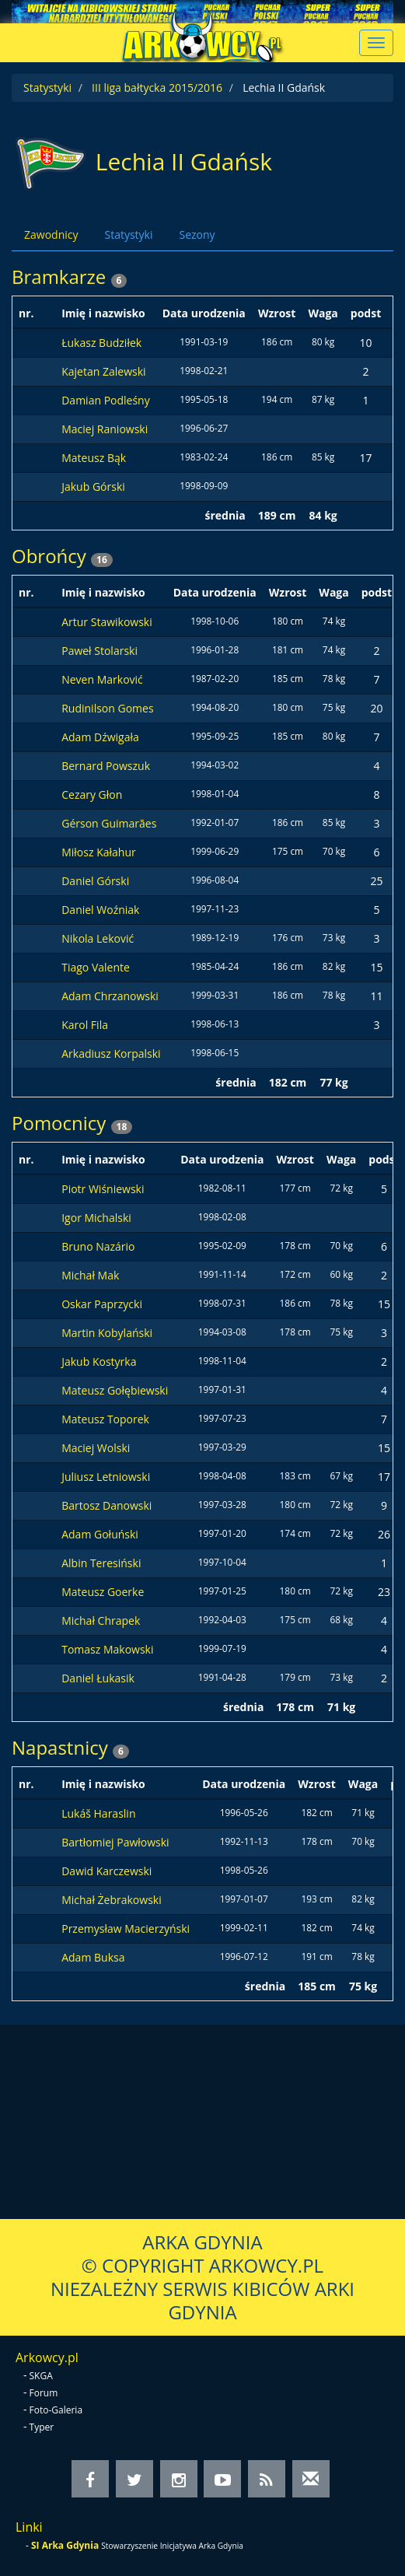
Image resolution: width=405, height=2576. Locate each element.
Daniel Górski (95, 880)
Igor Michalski (96, 1217)
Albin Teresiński (101, 1563)
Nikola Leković (97, 938)
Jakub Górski (93, 486)
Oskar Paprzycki (101, 1304)
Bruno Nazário (97, 1246)
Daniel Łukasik (97, 1678)
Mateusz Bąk (93, 457)
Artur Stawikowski (106, 621)
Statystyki (47, 87)
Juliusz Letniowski (105, 1476)
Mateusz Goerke (102, 1591)
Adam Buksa (92, 1957)
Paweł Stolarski (99, 650)
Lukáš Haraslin (98, 1813)
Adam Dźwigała (100, 737)
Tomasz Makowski (107, 1649)
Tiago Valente (95, 967)
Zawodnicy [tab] (51, 234)
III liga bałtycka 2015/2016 (157, 87)
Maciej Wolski (95, 1447)
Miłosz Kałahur (98, 852)
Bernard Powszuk (105, 765)
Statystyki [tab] (128, 234)
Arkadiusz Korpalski (110, 1053)
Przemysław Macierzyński (125, 1928)
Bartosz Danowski (106, 1505)
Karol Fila (84, 1024)
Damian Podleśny (105, 400)
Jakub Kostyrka (98, 1361)
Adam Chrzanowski (110, 996)
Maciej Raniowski (104, 429)
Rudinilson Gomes (107, 708)
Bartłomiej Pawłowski (115, 1842)
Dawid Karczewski (106, 1871)
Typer (42, 2427)
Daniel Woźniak (100, 909)
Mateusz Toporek (105, 1419)
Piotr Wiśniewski (102, 1188)
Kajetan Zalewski (103, 371)
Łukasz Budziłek (101, 342)
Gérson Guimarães (108, 823)
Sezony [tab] (197, 234)
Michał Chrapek (100, 1620)
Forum (44, 2392)
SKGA (41, 2375)
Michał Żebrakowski (111, 1899)
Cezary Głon (91, 794)
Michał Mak (90, 1275)
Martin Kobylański (106, 1332)
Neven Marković (102, 679)
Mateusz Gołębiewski (114, 1390)
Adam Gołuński (99, 1534)
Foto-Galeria (56, 2410)
